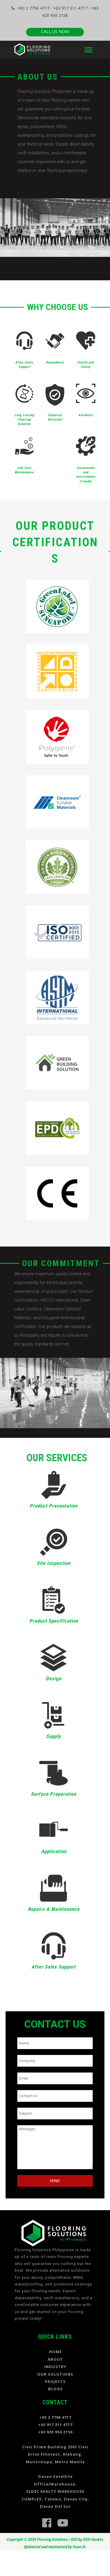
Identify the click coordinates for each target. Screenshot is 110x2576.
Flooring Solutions (51, 2539)
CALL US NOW (55, 31)
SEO (73, 2539)
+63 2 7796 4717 (30, 8)
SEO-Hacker (93, 2539)
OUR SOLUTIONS (55, 2374)
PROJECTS (55, 2381)
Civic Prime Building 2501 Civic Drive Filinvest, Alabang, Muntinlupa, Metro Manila (55, 2454)
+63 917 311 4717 (70, 8)
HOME (55, 2351)
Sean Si (78, 2546)
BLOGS (55, 2388)
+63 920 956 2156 (55, 2432)
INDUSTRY (55, 2366)
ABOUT (55, 2359)
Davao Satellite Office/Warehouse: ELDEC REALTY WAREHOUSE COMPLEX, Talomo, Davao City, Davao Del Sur (55, 2491)
